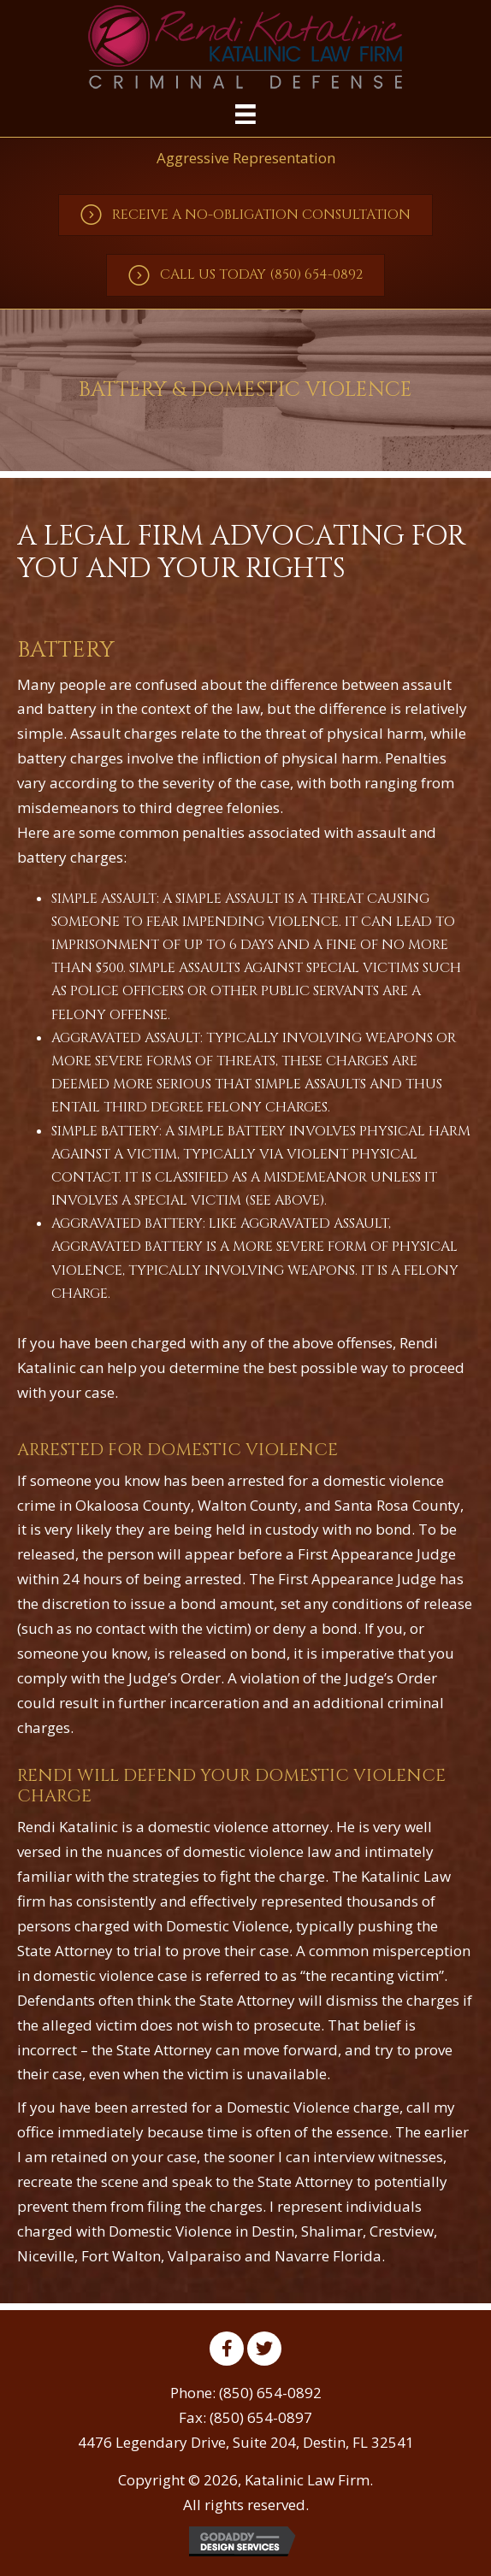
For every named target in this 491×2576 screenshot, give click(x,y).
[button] (245, 215)
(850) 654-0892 (270, 2392)
